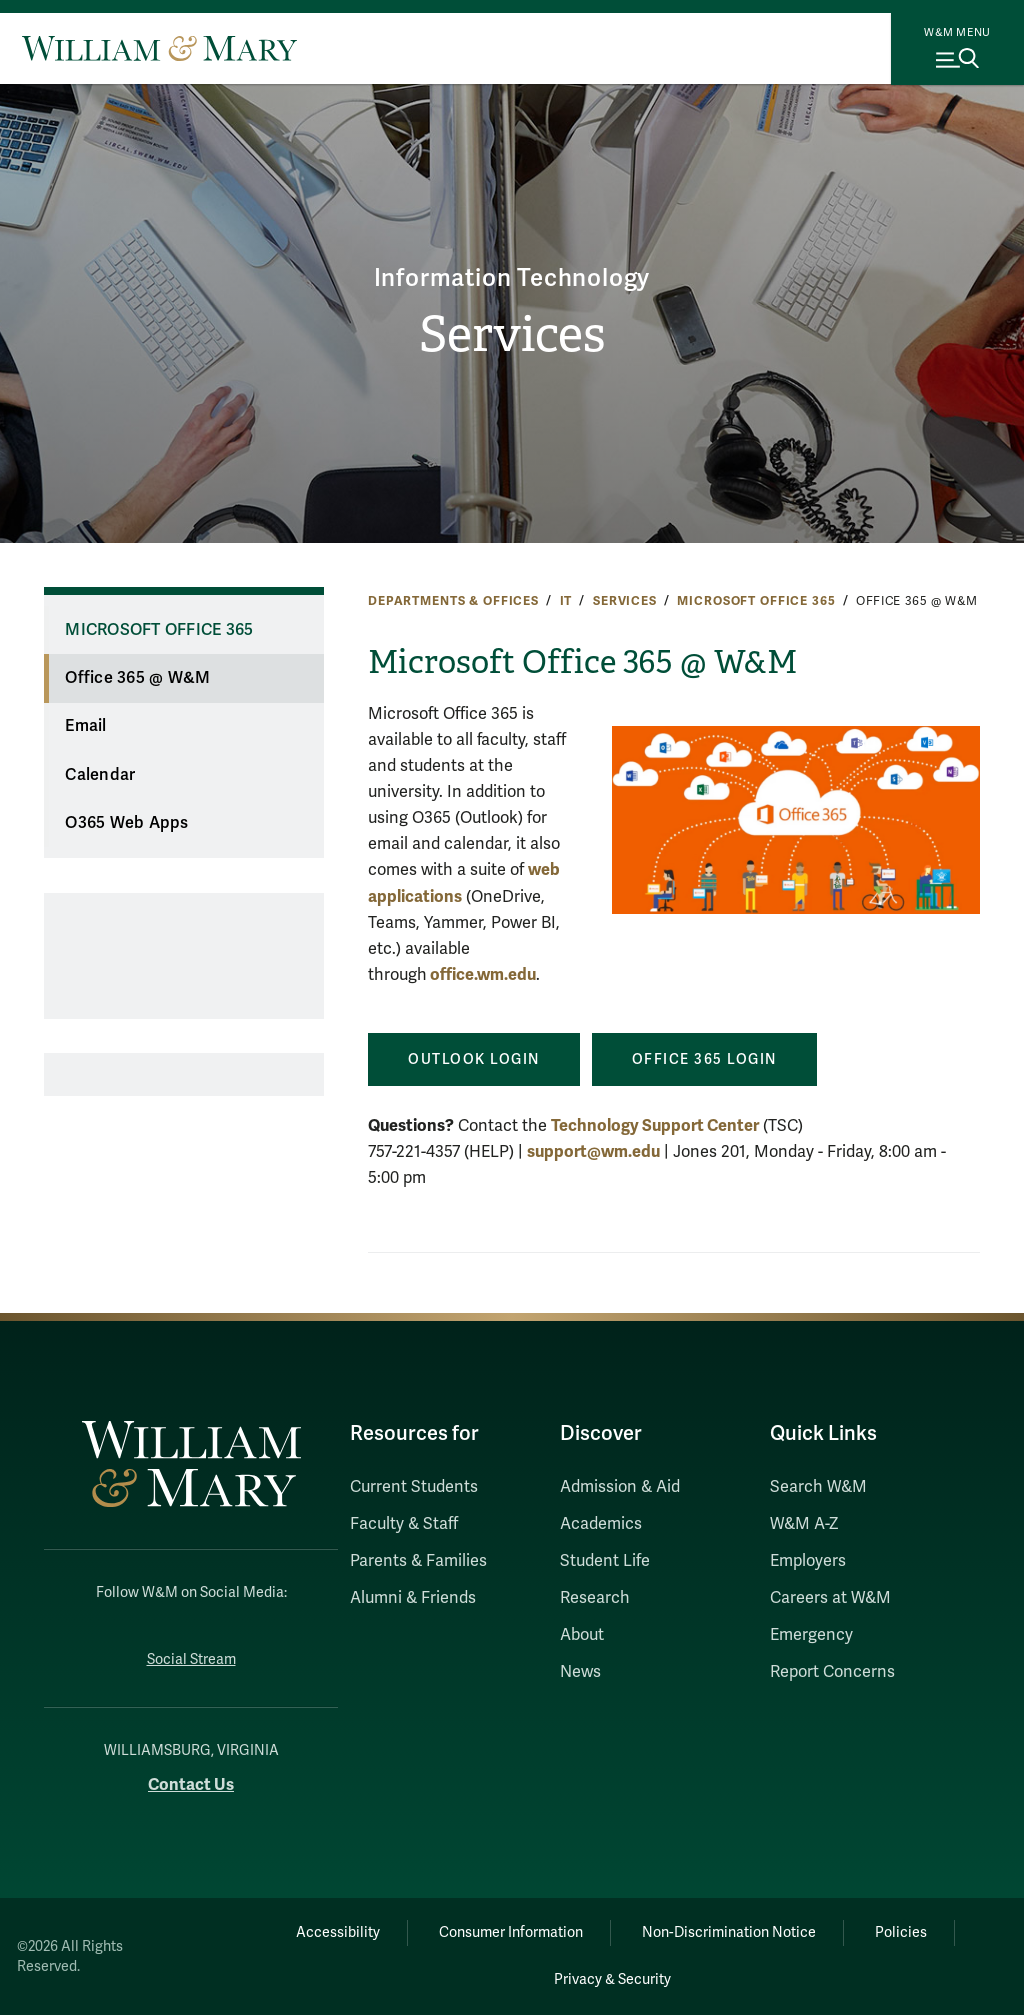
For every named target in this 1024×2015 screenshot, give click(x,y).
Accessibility (338, 1932)
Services (512, 334)
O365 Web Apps (126, 823)
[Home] (159, 48)
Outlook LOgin (474, 1059)
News (580, 1672)
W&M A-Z (804, 1524)
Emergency (811, 1635)
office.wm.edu (481, 974)
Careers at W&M (830, 1598)
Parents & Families (418, 1561)
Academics (601, 1524)
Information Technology (512, 278)
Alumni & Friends (413, 1598)
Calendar (100, 775)
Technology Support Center (655, 1125)
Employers (808, 1561)
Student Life (605, 1561)
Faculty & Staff (404, 1524)
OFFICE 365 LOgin (704, 1059)
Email (85, 726)
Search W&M (818, 1487)
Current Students (414, 1487)
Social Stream (191, 1659)
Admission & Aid (620, 1487)
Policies (901, 1932)
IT (566, 601)
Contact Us (191, 1784)
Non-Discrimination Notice (729, 1932)
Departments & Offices (453, 601)
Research (595, 1598)
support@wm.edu (593, 1151)
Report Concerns (832, 1672)
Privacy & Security (612, 1979)
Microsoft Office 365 (756, 601)
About (582, 1635)
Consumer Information (511, 1932)
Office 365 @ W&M (137, 678)
